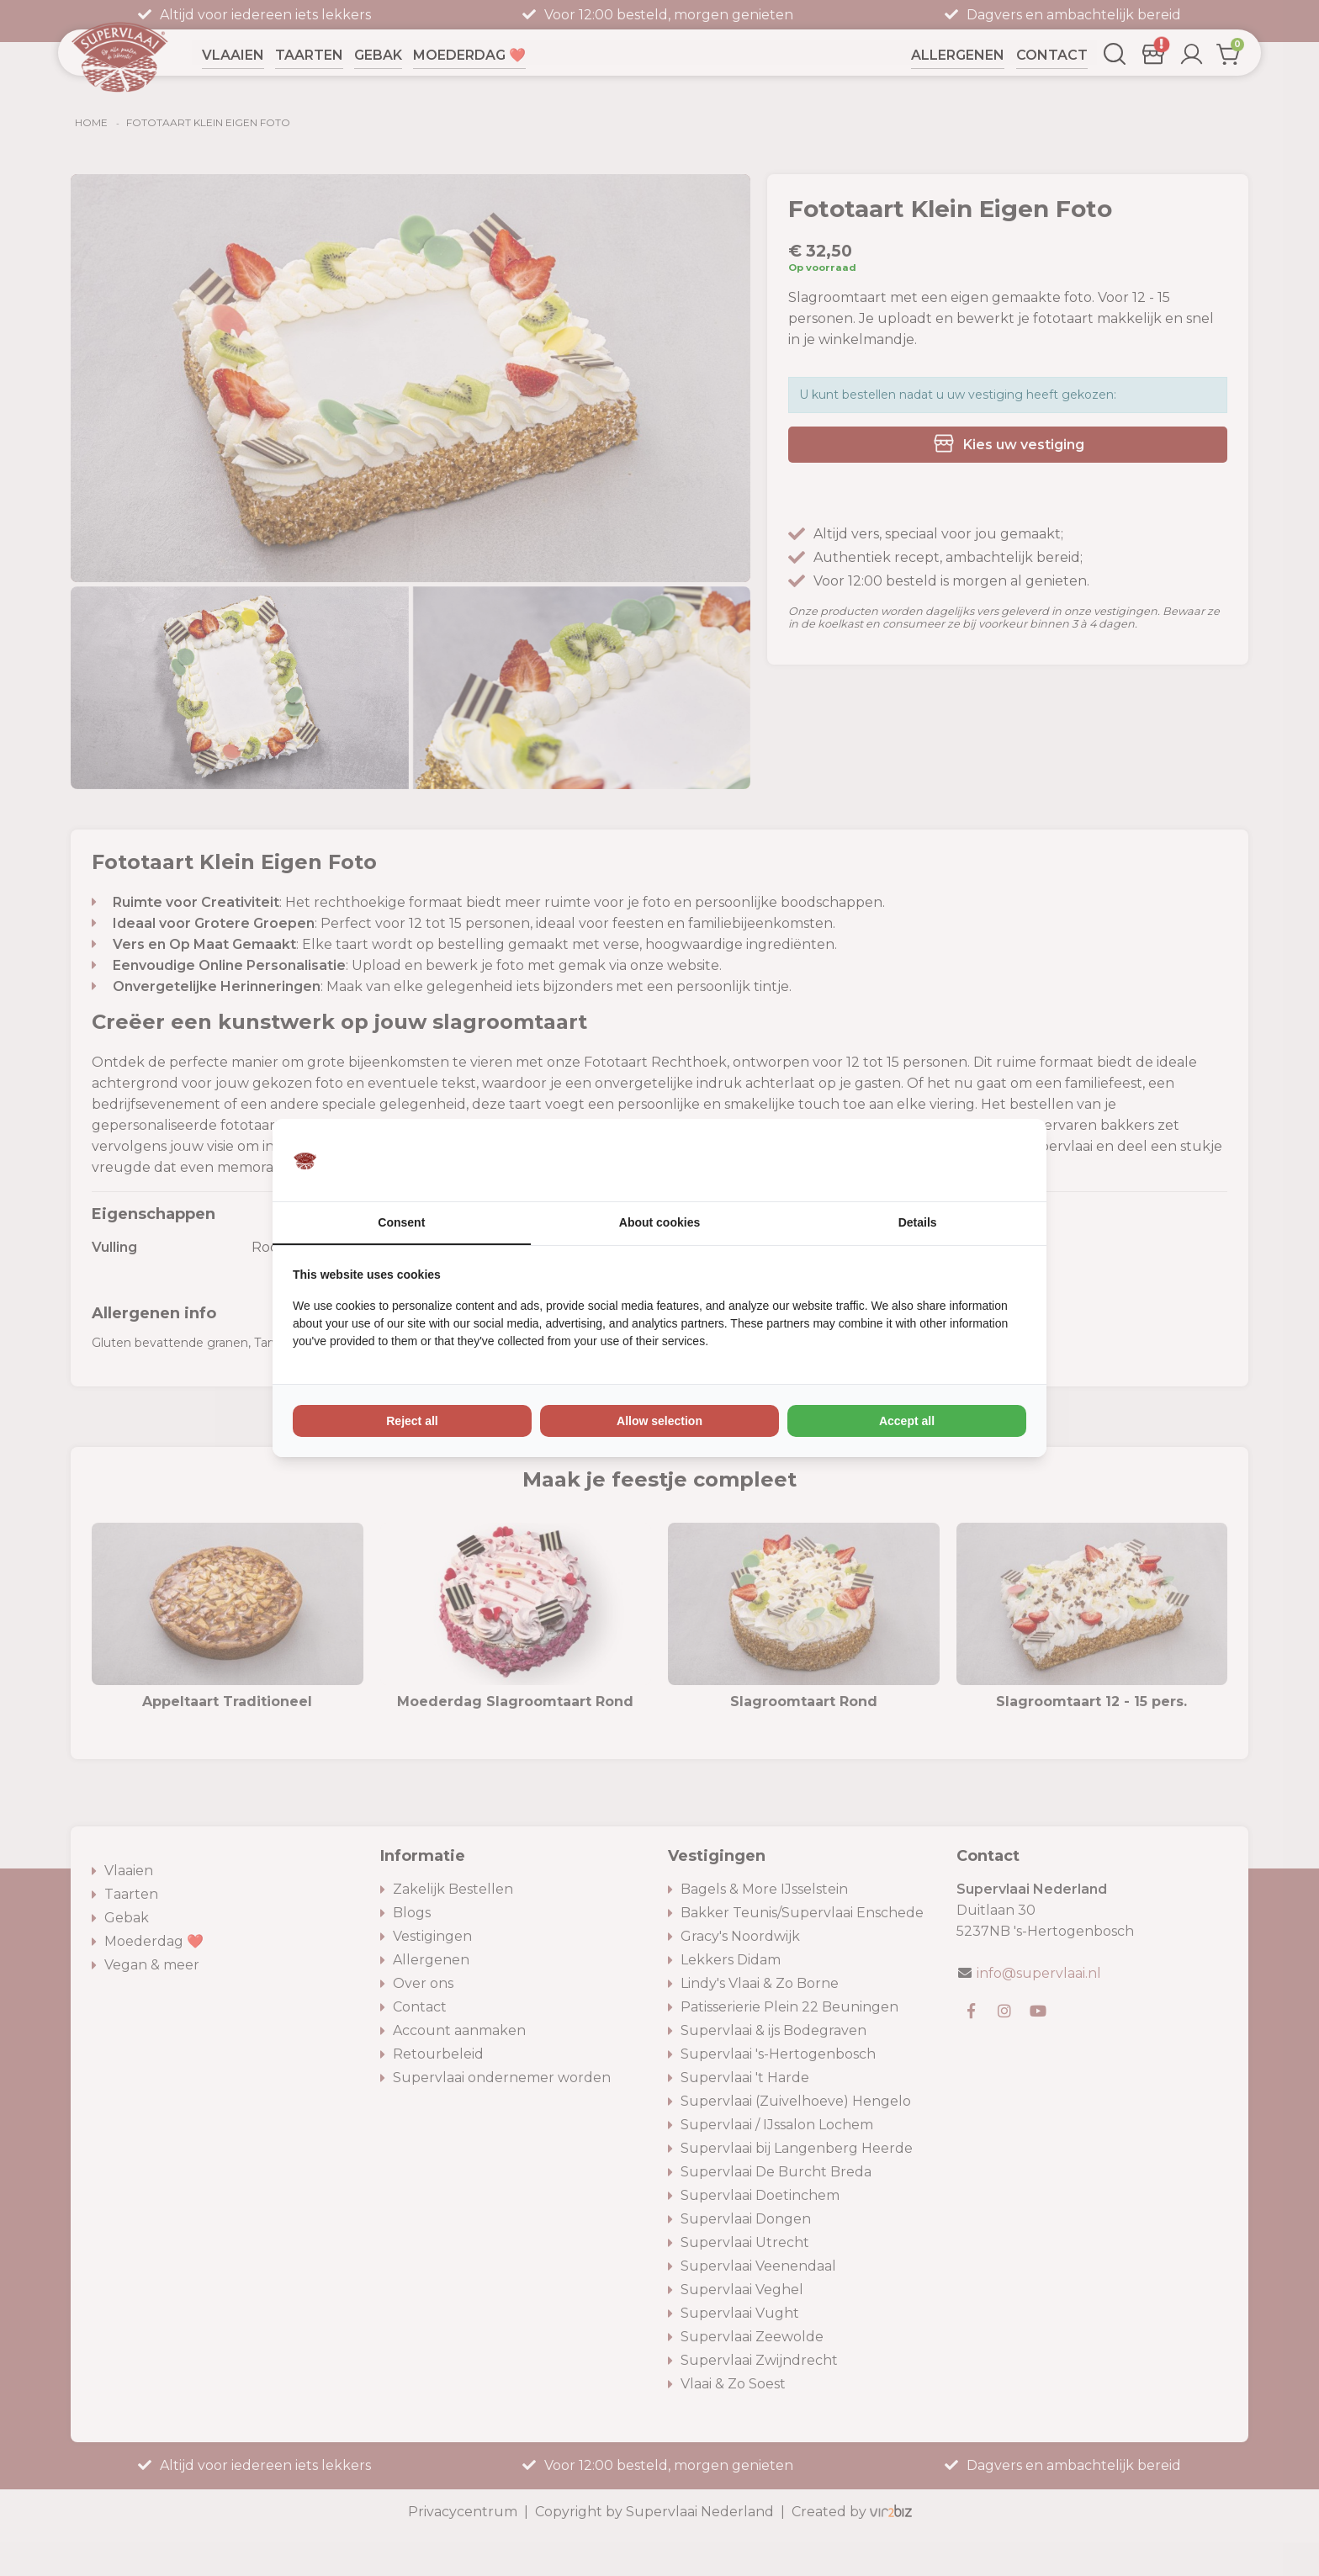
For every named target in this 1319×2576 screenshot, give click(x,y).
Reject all (411, 1421)
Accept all (907, 1421)
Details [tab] (917, 1222)
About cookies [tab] (659, 1222)
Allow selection (659, 1421)
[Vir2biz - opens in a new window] (1005, 1160)
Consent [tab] (401, 1222)
